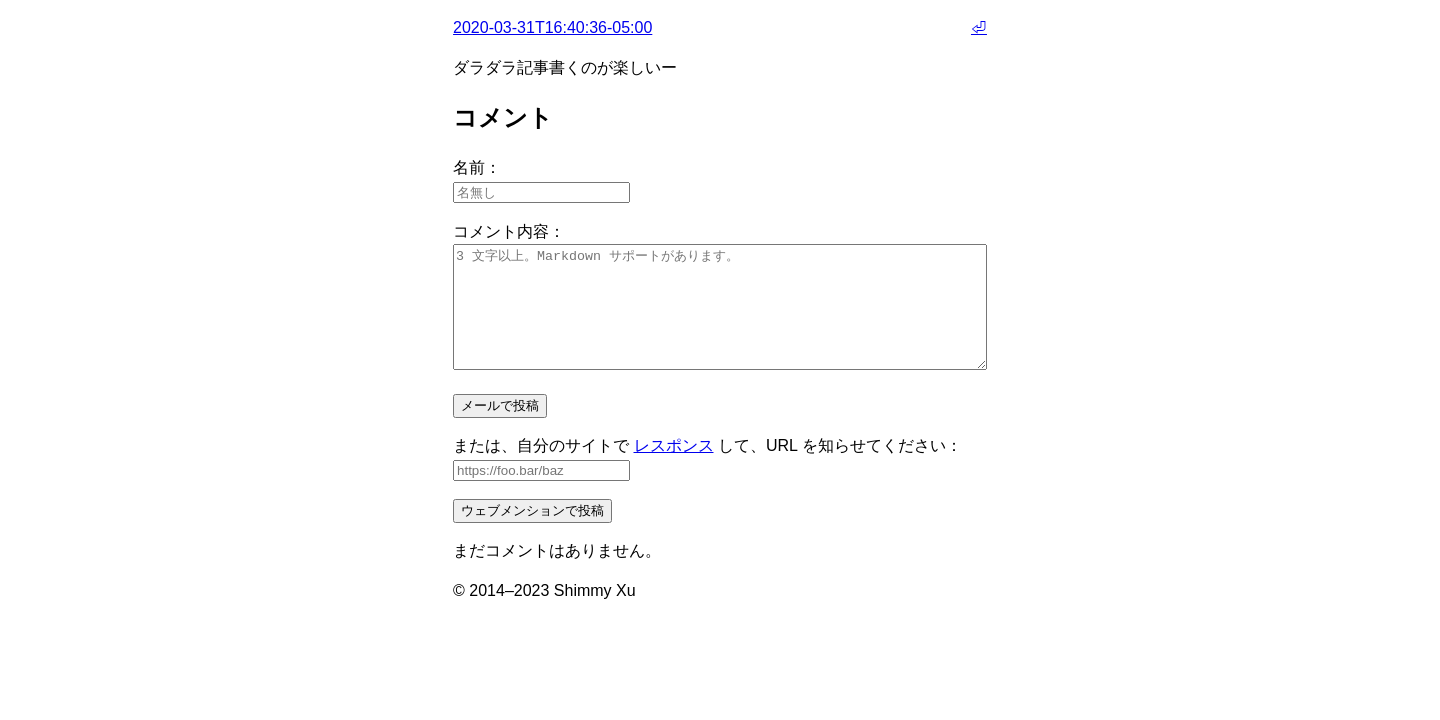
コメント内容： (509, 231)
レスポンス (674, 469)
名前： (477, 167)
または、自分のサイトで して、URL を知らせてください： (707, 469)
